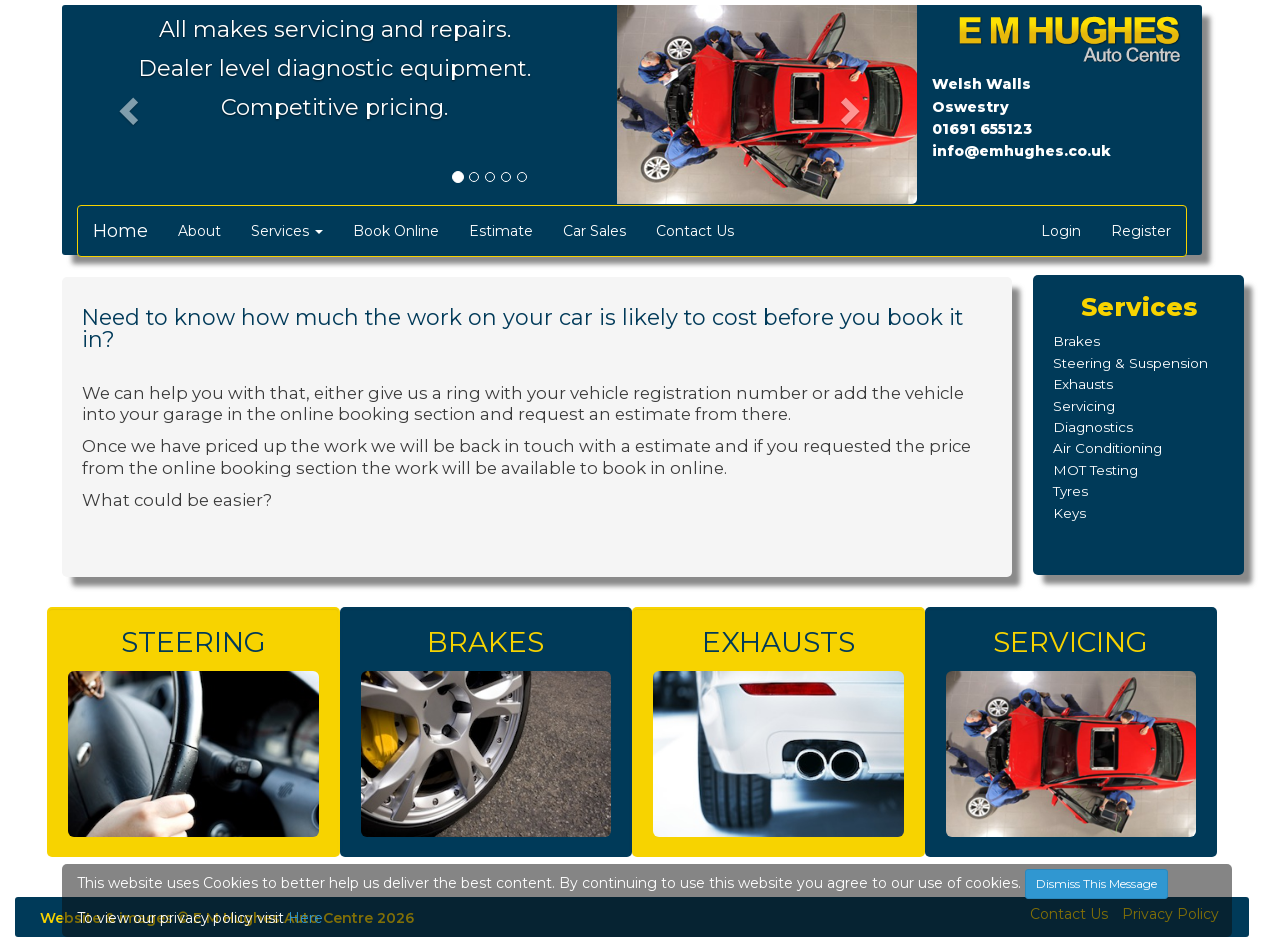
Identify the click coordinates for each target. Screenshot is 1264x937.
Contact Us (695, 231)
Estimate (501, 231)
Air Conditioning (1107, 448)
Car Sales (594, 231)
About (199, 231)
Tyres (1070, 491)
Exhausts (1083, 384)
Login (1061, 231)
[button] (126, 105)
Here (305, 918)
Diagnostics (1093, 427)
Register (1141, 231)
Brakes (1076, 341)
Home (120, 231)
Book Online (396, 231)
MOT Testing (1095, 470)
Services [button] (287, 231)
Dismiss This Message (1096, 883)
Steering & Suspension (1130, 363)
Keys (1069, 513)
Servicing (1084, 406)
